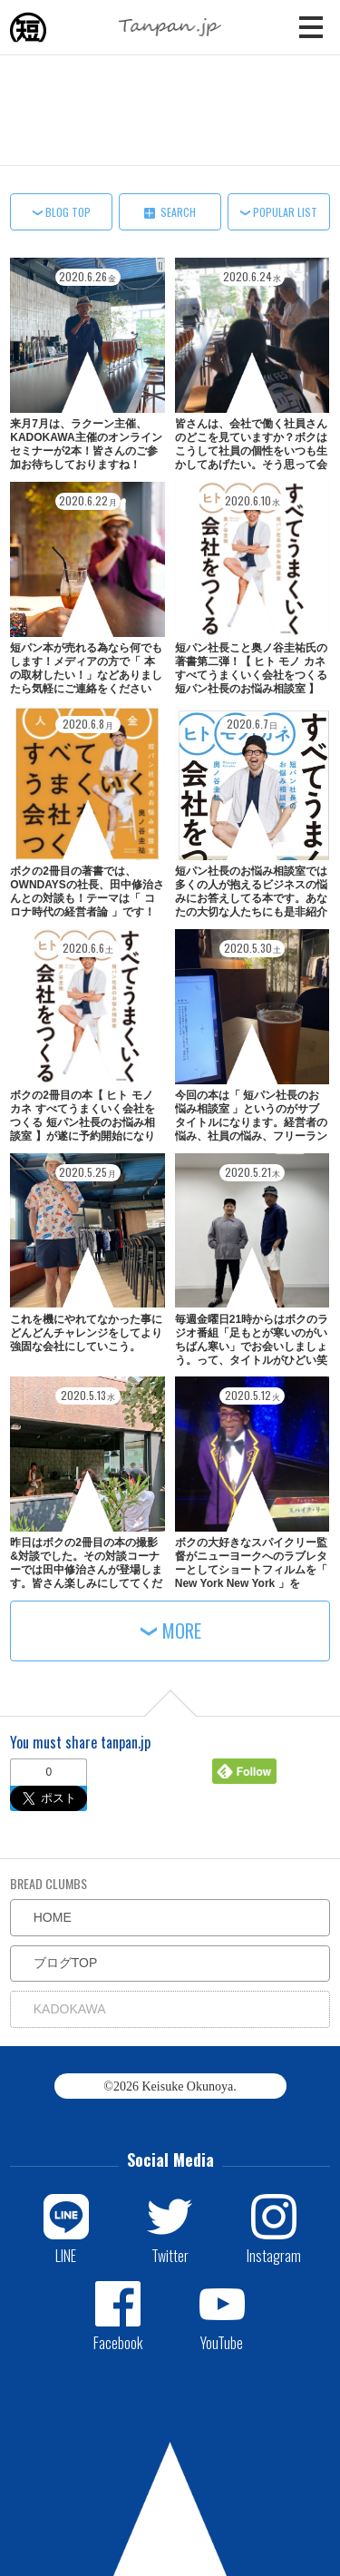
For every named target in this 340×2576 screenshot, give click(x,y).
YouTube (221, 2342)
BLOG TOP (68, 212)
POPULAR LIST (285, 212)
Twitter (170, 2255)
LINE (65, 2255)
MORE (181, 1630)
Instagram (274, 2255)
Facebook (117, 2342)
